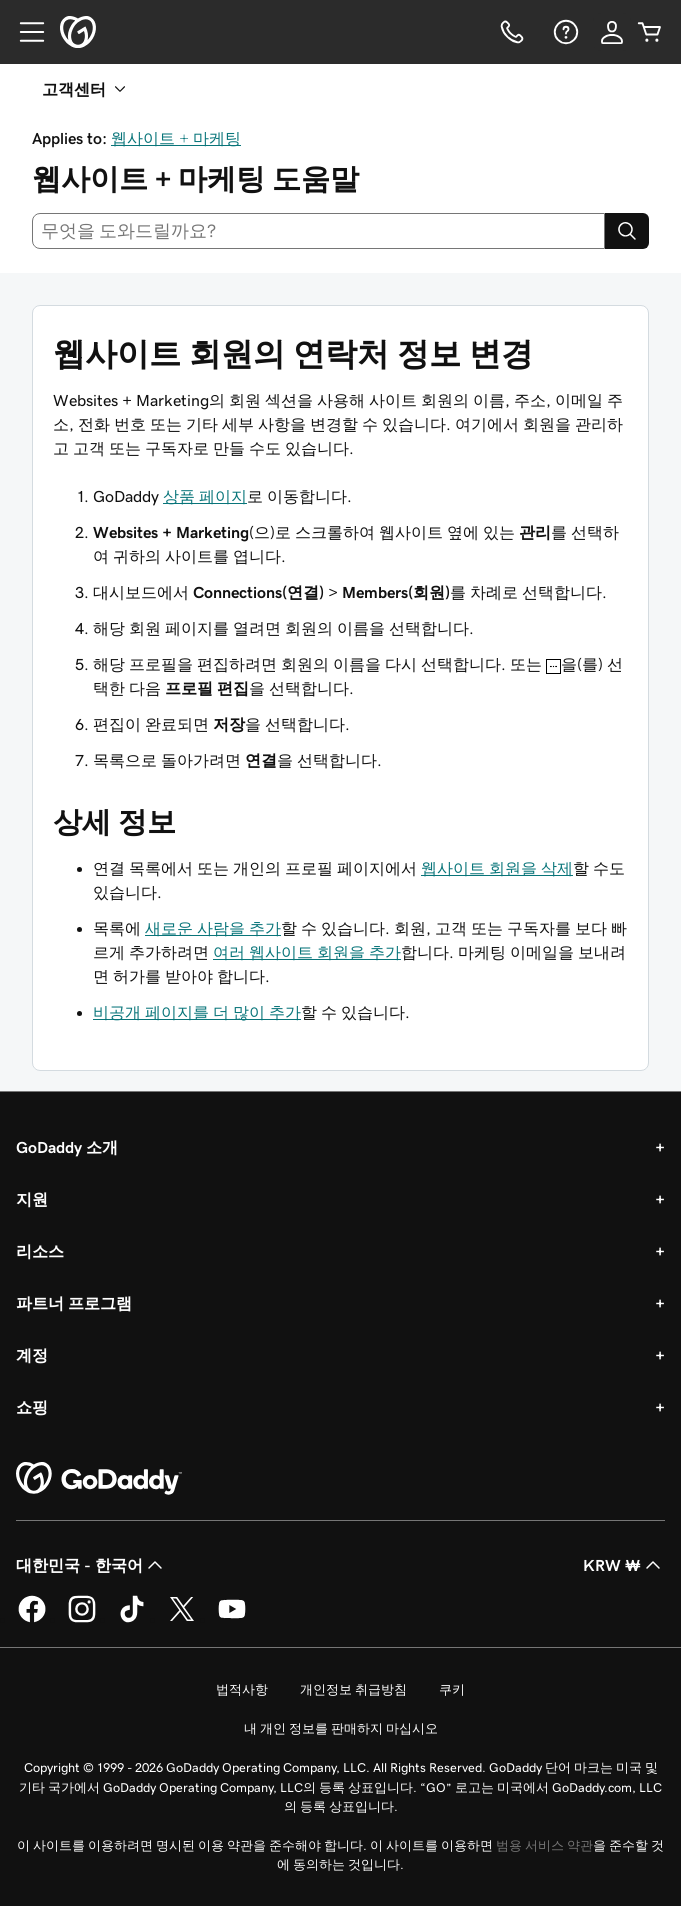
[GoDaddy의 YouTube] (232, 1619)
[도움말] (564, 32)
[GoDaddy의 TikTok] (132, 1619)
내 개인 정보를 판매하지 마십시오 (341, 1728)
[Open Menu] (24, 32)
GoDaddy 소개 (67, 1147)
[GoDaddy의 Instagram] (82, 1619)
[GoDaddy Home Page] (99, 1479)
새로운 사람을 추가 (213, 928)
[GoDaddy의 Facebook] (32, 1619)
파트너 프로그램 (74, 1303)
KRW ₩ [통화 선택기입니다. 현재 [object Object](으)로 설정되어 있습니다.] (624, 1565)
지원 (32, 1199)
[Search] (627, 231)
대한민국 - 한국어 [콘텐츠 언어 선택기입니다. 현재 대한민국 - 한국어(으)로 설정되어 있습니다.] (91, 1565)
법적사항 (242, 1689)
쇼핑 (32, 1407)
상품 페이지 (205, 496)
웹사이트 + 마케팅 (176, 138)
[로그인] (612, 32)
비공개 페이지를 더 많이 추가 (197, 1012)
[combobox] (318, 231)
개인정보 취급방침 (353, 1689)
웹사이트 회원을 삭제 (497, 868)
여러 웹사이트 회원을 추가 (307, 952)
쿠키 (452, 1689)
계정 (32, 1355)
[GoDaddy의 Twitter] (182, 1619)
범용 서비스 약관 (544, 1845)
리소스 (40, 1251)
